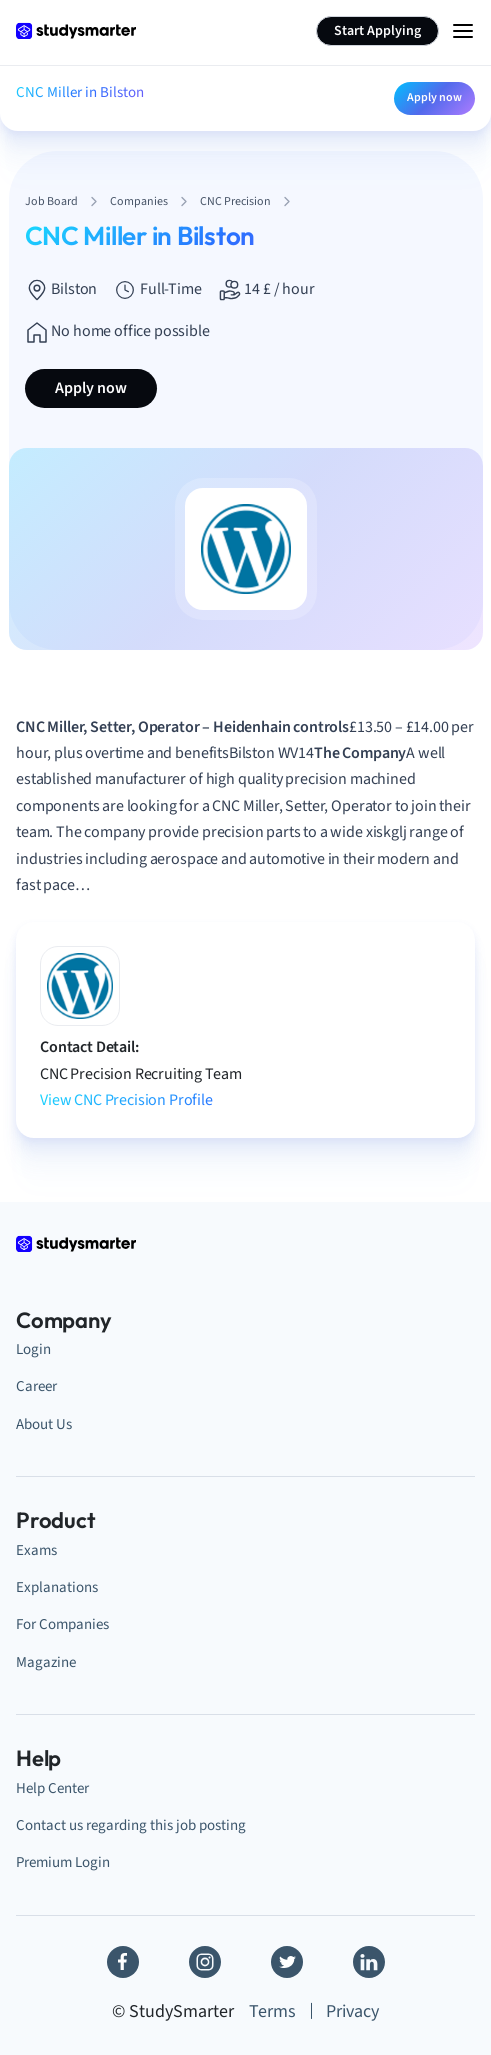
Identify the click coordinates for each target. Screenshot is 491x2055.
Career (36, 1386)
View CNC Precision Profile (126, 1100)
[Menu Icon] (463, 31)
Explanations (57, 1587)
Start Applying (377, 31)
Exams (36, 1550)
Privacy (352, 2011)
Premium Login (63, 1862)
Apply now (434, 97)
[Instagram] (205, 1962)
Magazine (46, 1662)
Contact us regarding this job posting (131, 1825)
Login (33, 1349)
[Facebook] (123, 1962)
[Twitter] (287, 1962)
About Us (44, 1424)
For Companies (62, 1624)
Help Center (52, 1788)
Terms (272, 2011)
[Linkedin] (369, 1962)
